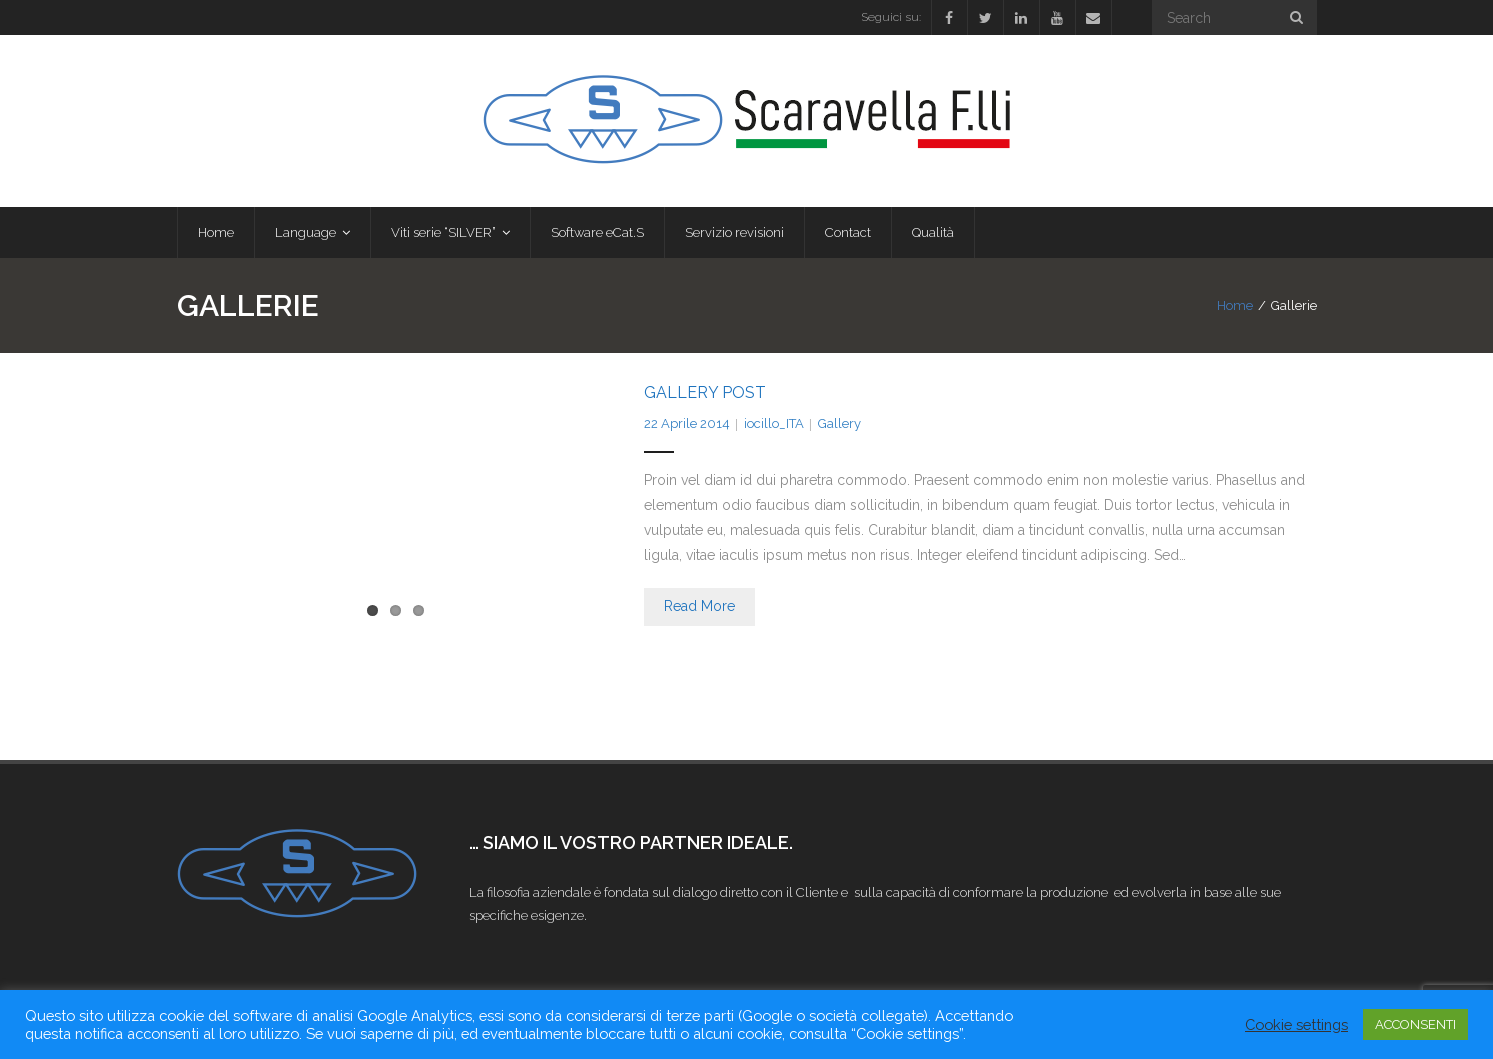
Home (1235, 305)
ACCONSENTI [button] (1415, 1024)
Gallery (839, 423)
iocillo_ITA (774, 423)
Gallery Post (705, 392)
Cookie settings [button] (1296, 1024)
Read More (699, 606)
